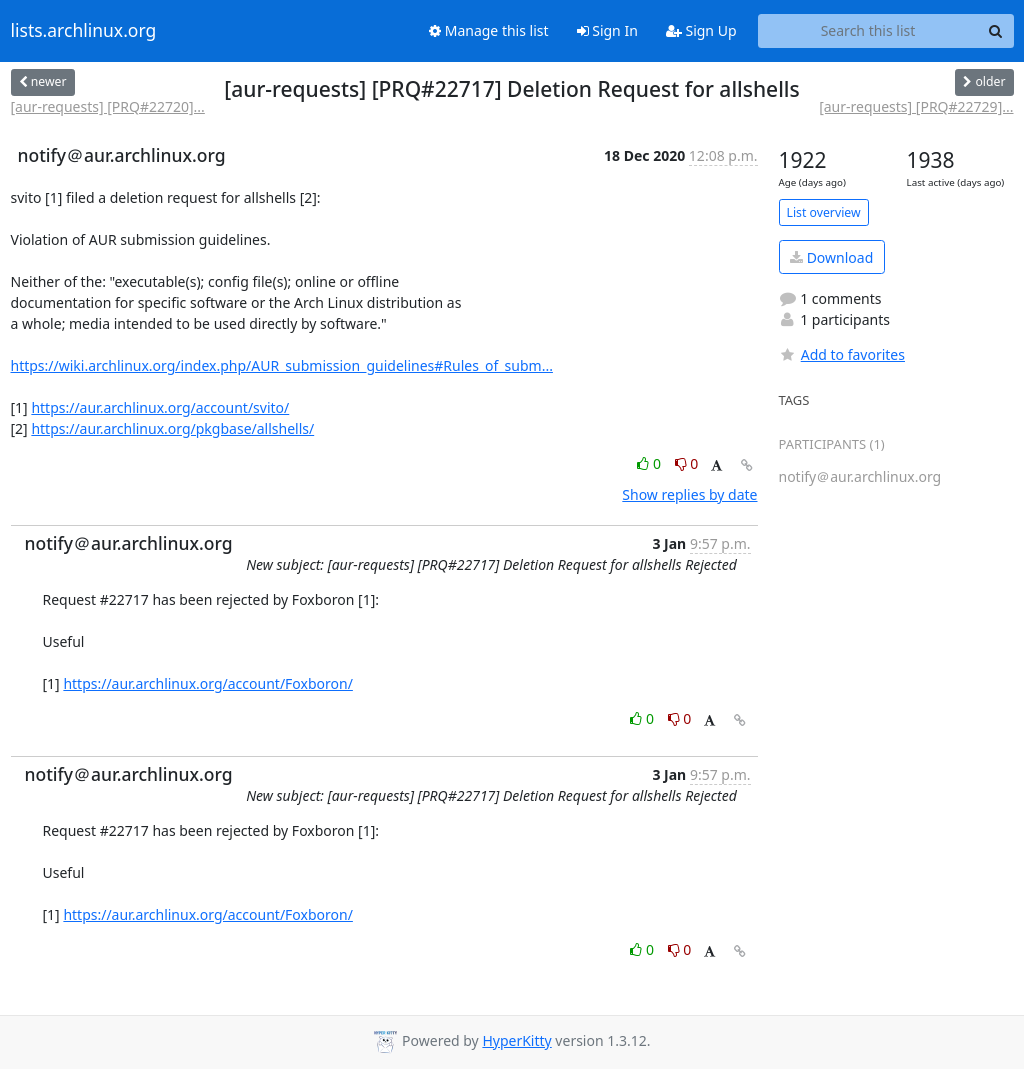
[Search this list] (868, 31)
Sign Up (701, 30)
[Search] (996, 31)
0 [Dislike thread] (687, 463)
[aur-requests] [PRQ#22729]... (916, 106)
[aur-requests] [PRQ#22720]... (108, 106)
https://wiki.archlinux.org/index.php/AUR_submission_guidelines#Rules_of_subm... (282, 365)
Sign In (607, 30)
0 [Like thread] (650, 463)
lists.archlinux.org (84, 31)
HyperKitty (516, 1040)
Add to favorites (842, 354)
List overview (824, 212)
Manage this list (489, 30)
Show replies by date (689, 494)
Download (831, 257)
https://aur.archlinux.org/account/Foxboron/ (208, 683)
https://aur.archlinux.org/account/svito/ (160, 407)
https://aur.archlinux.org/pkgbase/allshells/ (172, 428)
